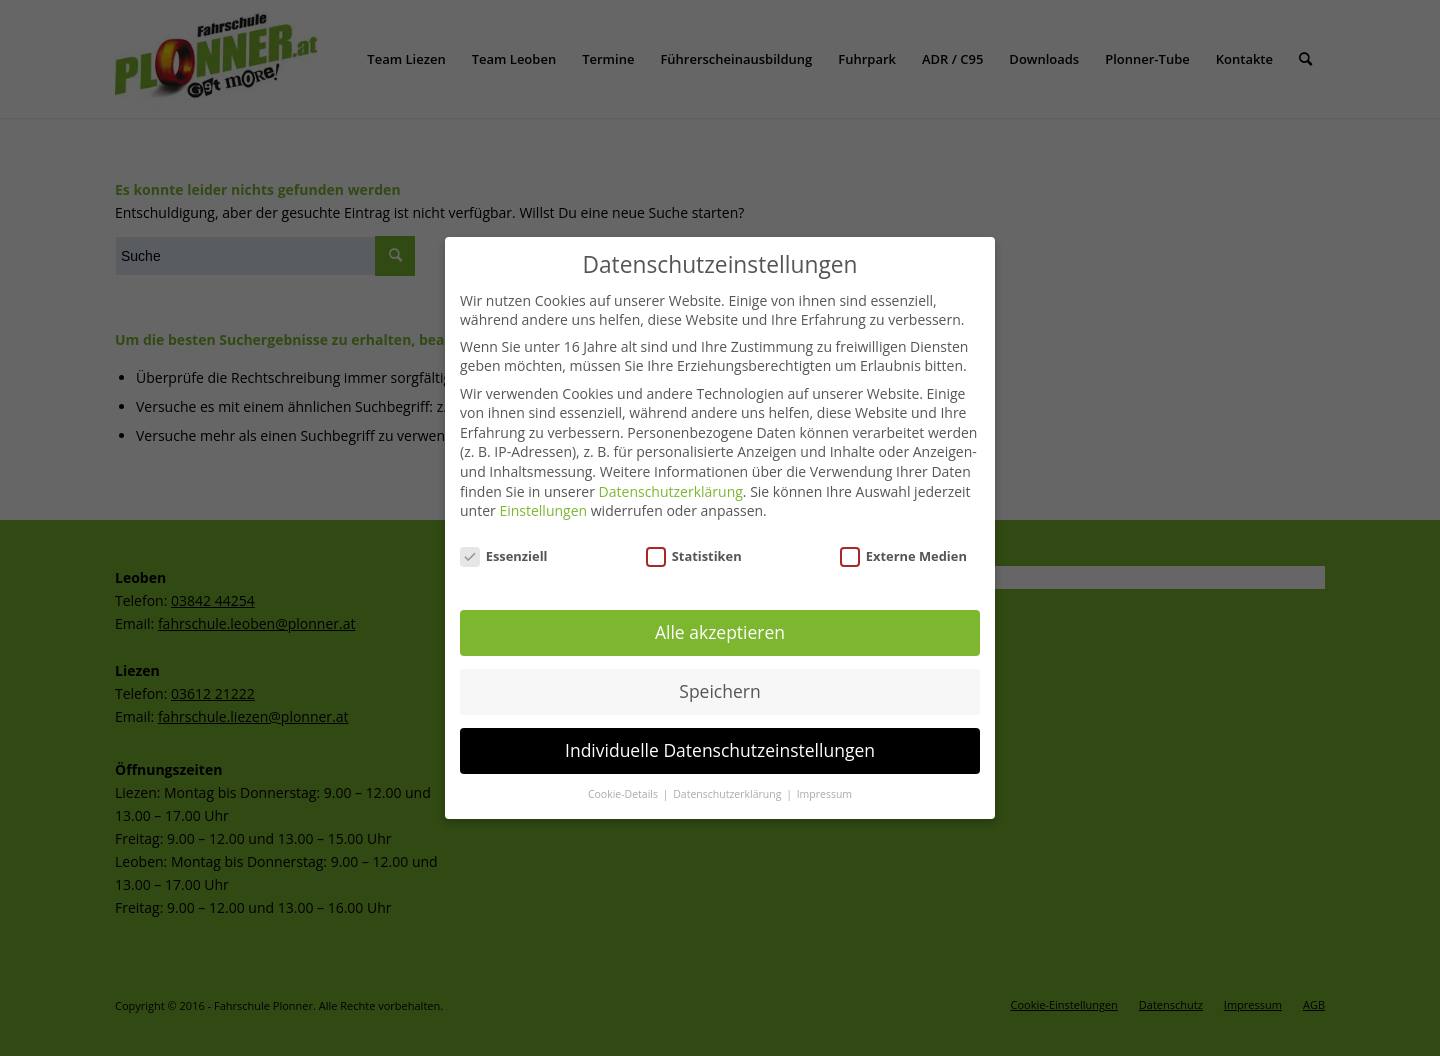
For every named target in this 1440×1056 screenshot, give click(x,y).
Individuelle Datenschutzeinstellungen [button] (720, 748)
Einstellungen (543, 508)
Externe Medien (903, 554)
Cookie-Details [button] (624, 792)
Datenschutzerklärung (671, 488)
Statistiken (694, 554)
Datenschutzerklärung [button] (728, 792)
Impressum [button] (824, 792)
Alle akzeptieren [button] (720, 630)
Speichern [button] (719, 689)
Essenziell (504, 554)
